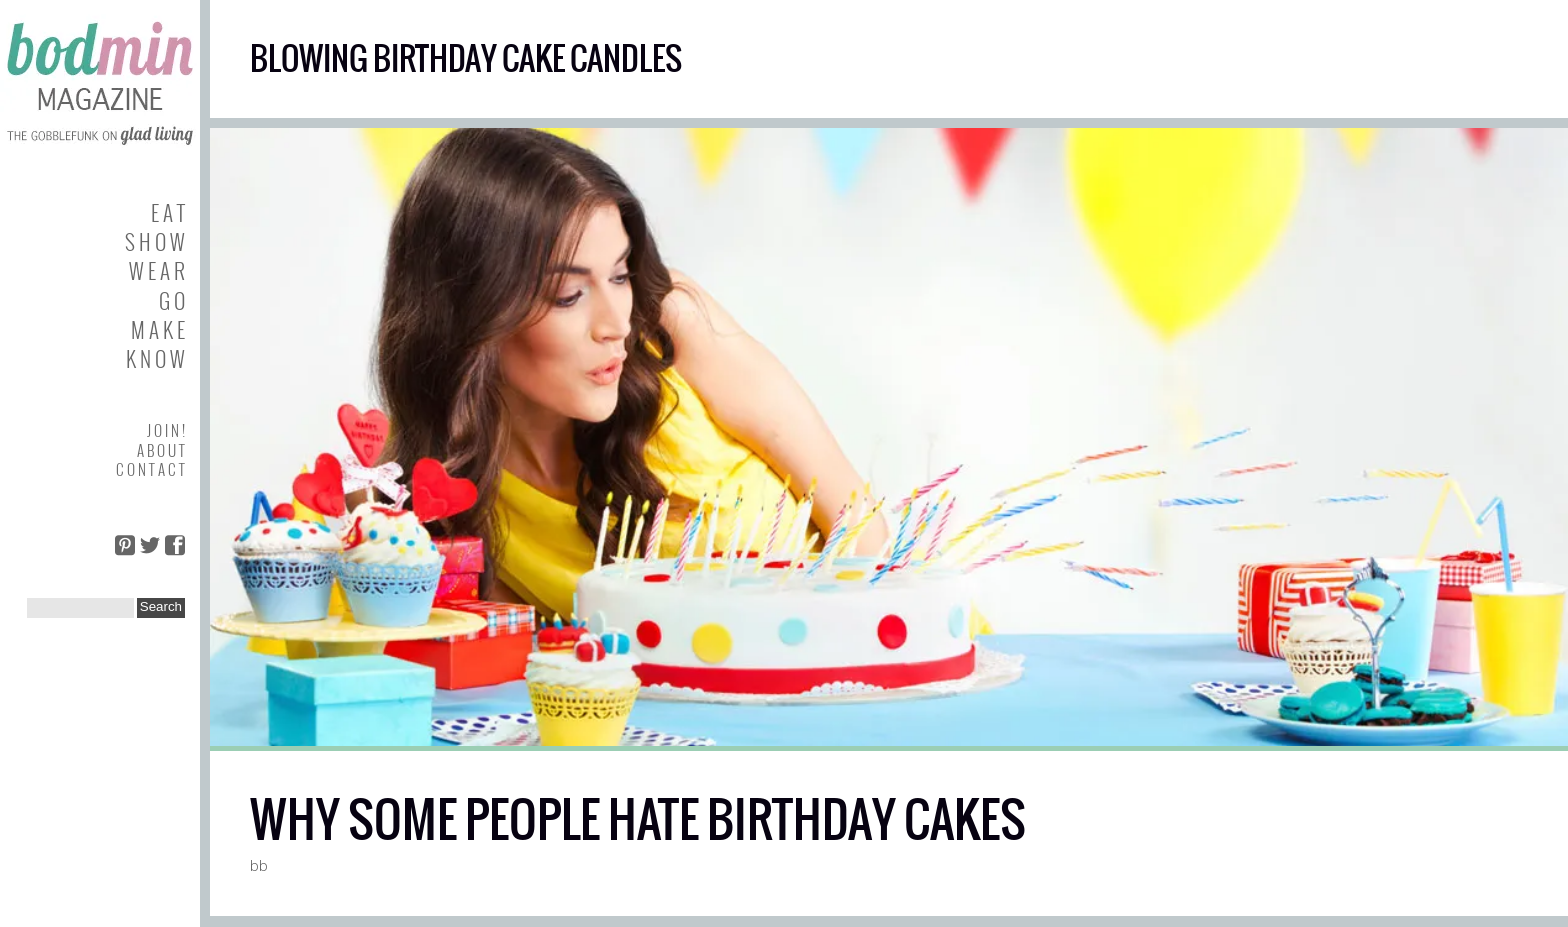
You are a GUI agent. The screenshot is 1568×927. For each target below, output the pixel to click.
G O (172, 300)
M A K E (158, 329)
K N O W (155, 358)
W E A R (157, 270)
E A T (168, 212)
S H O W (155, 241)
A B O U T (161, 450)
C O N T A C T (150, 469)
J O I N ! (166, 430)
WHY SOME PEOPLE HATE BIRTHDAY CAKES (638, 819)
